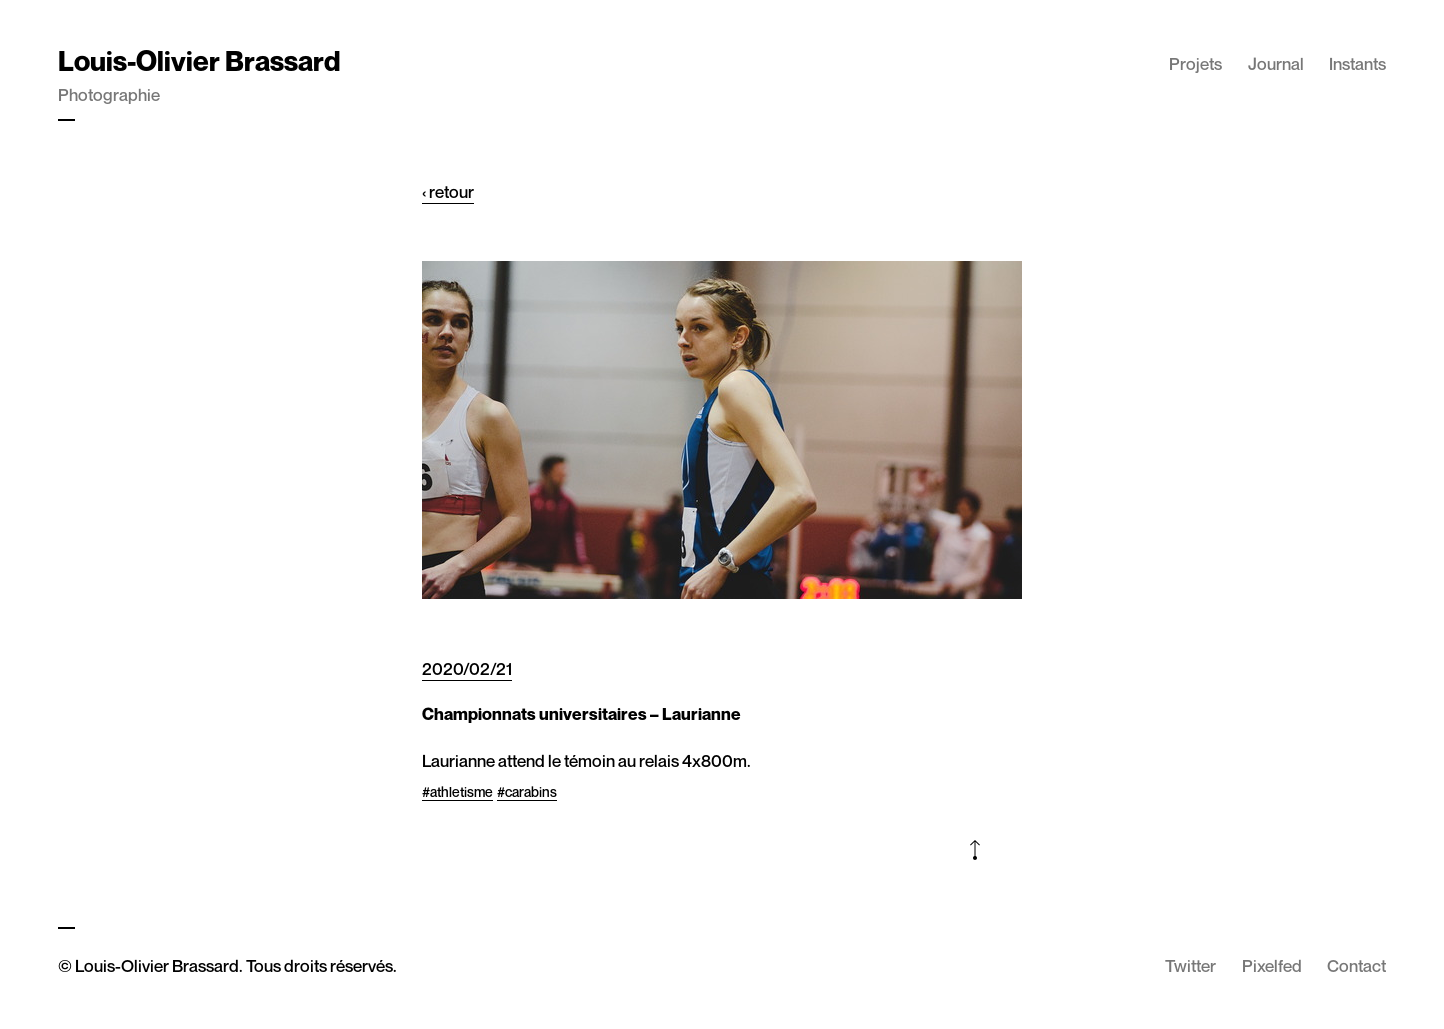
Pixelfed (1272, 965)
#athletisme (457, 791)
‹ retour (448, 191)
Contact (1356, 965)
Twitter (1190, 965)
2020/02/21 (467, 668)
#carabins (527, 791)
